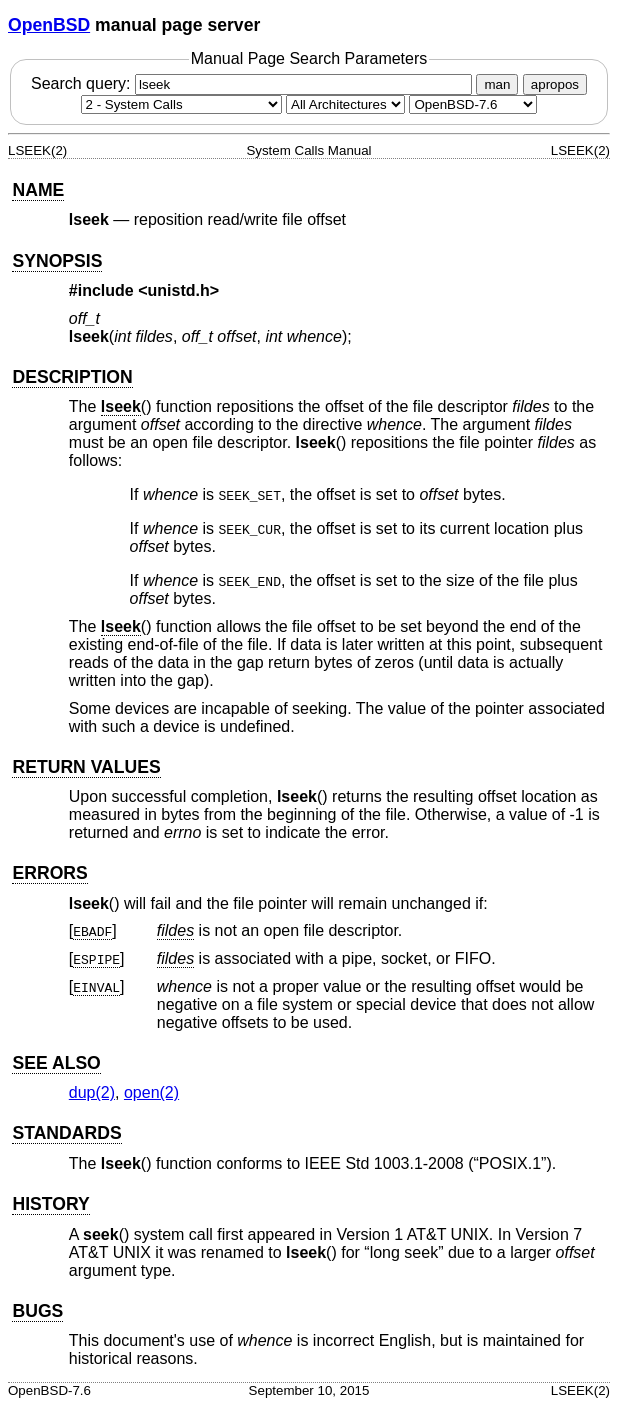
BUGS (37, 1311)
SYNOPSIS (57, 261)
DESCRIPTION (72, 377)
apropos (555, 84)
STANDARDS (66, 1133)
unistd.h (179, 290)
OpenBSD (49, 25)
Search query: (254, 83)
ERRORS (49, 873)
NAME (38, 190)
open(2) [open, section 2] (151, 1092)
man (497, 84)
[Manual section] (181, 104)
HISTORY (50, 1204)
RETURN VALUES (86, 767)
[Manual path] (473, 104)
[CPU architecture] (345, 104)
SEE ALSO (56, 1063)
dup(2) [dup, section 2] (92, 1092)
